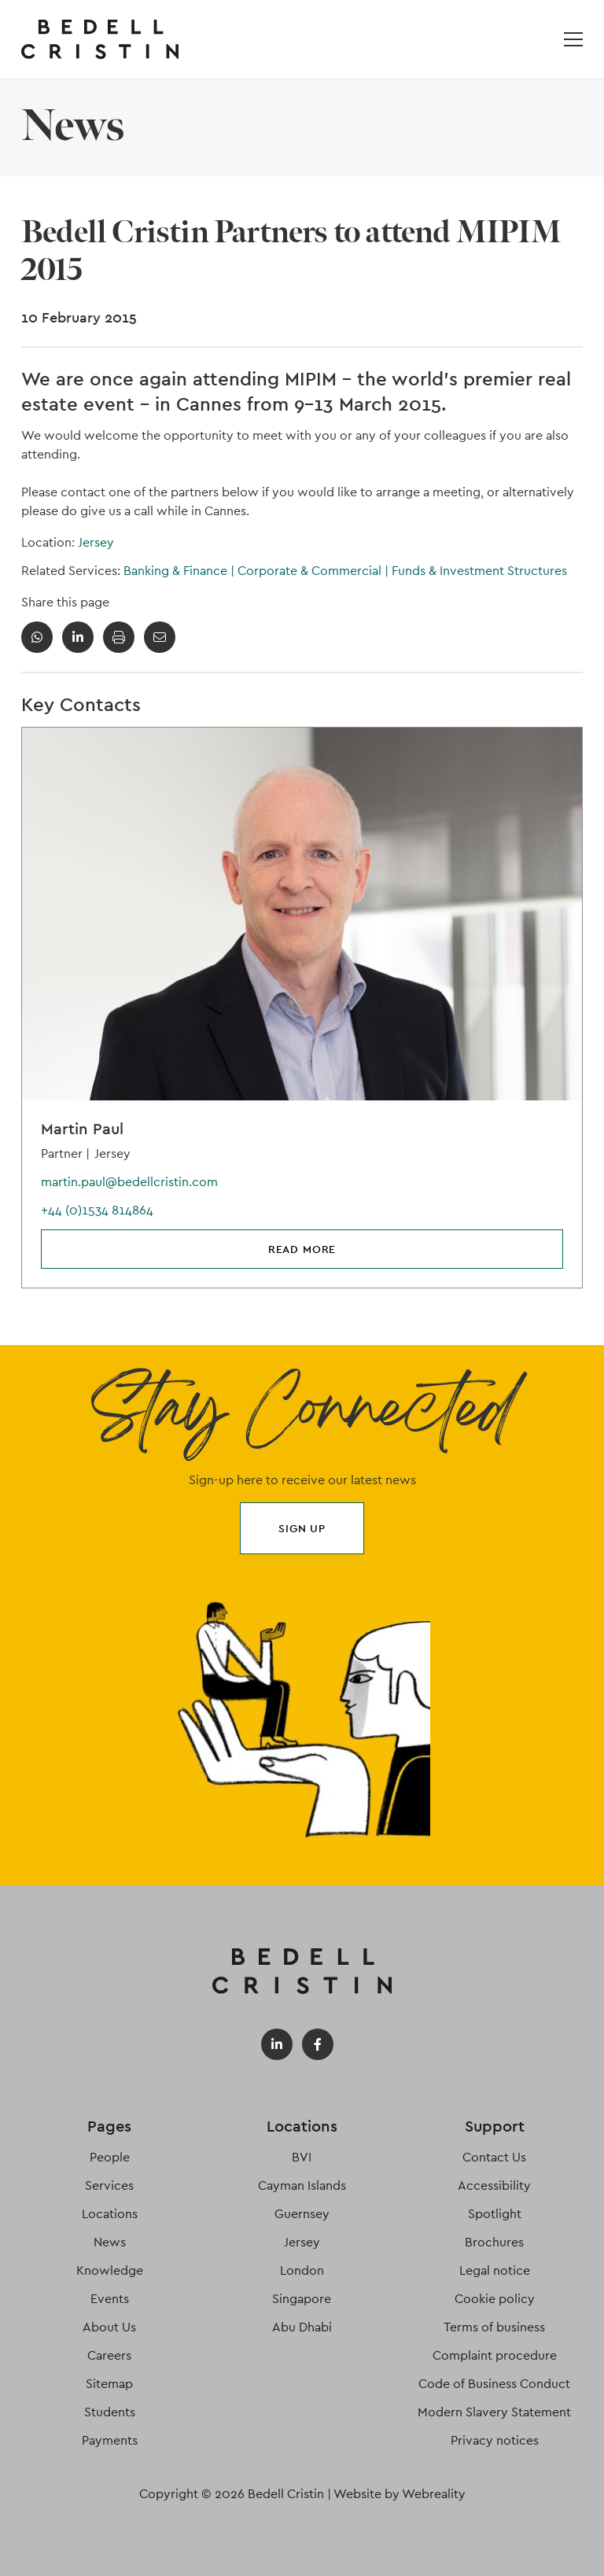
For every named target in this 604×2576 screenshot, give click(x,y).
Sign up (302, 1528)
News (110, 2242)
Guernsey (302, 2214)
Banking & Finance (180, 570)
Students (109, 2412)
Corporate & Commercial (315, 570)
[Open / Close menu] (573, 39)
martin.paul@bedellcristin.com (129, 1182)
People (110, 2157)
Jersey (96, 542)
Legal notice (494, 2270)
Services (109, 2185)
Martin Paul (82, 1128)
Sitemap (109, 2383)
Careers (109, 2355)
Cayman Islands (302, 2185)
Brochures (494, 2242)
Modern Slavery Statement (494, 2412)
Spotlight (494, 2214)
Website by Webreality (399, 2494)
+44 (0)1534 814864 (97, 1210)
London (302, 2270)
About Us (109, 2327)
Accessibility (494, 2185)
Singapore (301, 2298)
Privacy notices (495, 2440)
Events (109, 2298)
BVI (301, 2157)
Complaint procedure (495, 2355)
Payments (110, 2440)
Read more (302, 1249)
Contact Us (494, 2157)
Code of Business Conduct (494, 2383)
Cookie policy (495, 2298)
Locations (110, 2214)
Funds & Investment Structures (479, 570)
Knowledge (109, 2270)
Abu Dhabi (302, 2327)
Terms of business (494, 2327)
